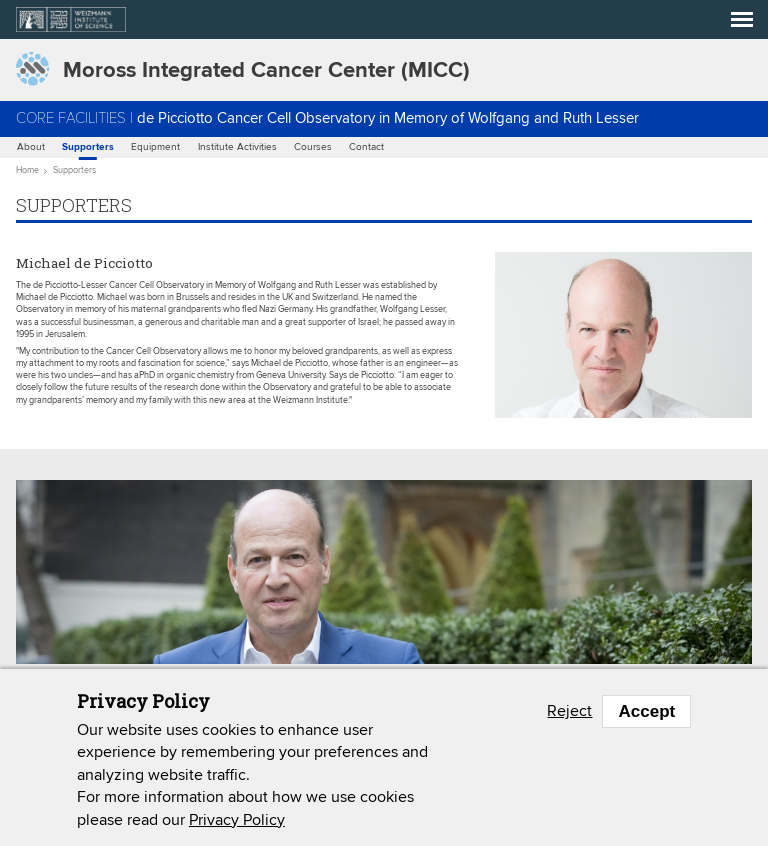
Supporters (88, 147)
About (31, 147)
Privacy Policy (237, 820)
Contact (366, 147)
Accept (646, 711)
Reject (569, 711)
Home (27, 170)
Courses (313, 147)
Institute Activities (237, 147)
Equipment (155, 147)
